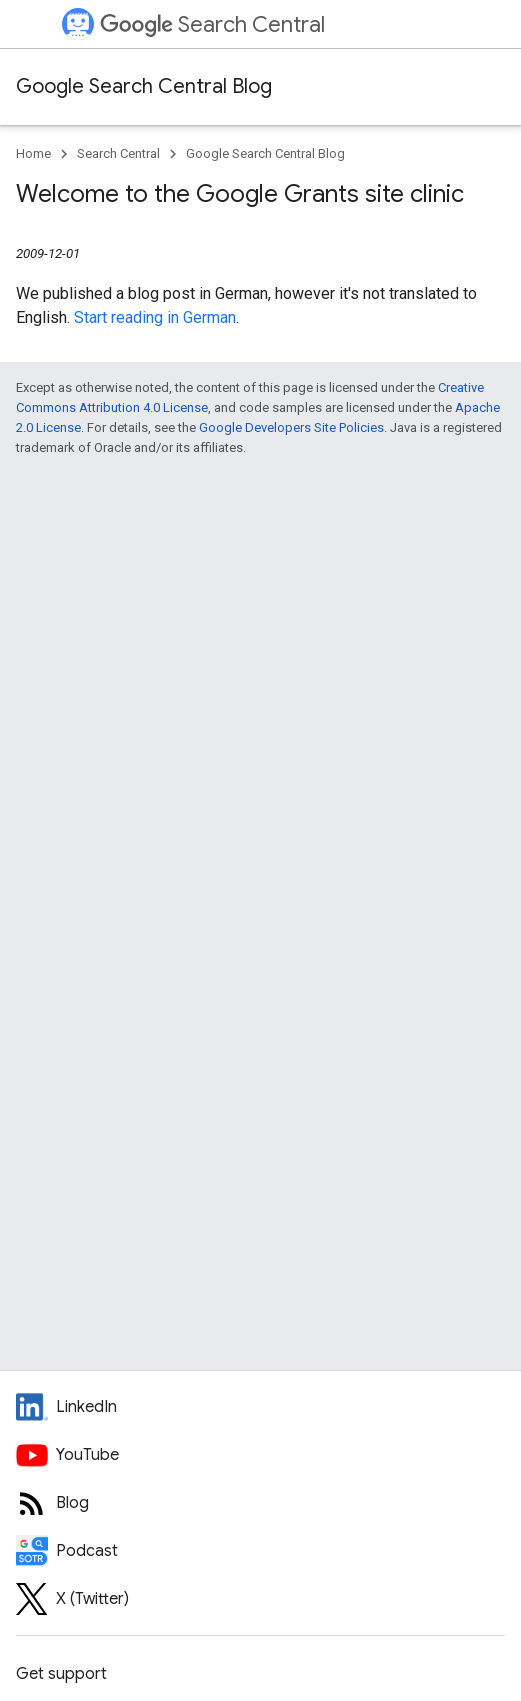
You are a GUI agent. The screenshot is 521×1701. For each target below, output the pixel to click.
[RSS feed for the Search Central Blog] (260, 1503)
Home (33, 153)
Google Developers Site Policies (291, 427)
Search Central (212, 24)
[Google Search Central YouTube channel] (260, 1455)
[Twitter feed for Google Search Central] (260, 1599)
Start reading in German (155, 317)
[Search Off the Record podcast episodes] (260, 1551)
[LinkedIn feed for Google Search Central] (260, 1407)
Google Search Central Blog (144, 86)
